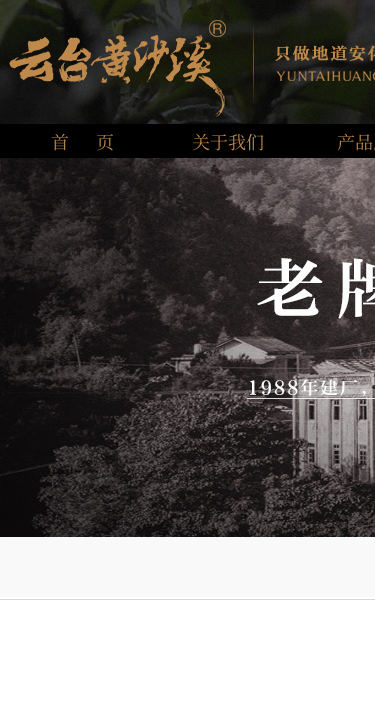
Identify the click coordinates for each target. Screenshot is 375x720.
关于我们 (228, 141)
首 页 (82, 141)
